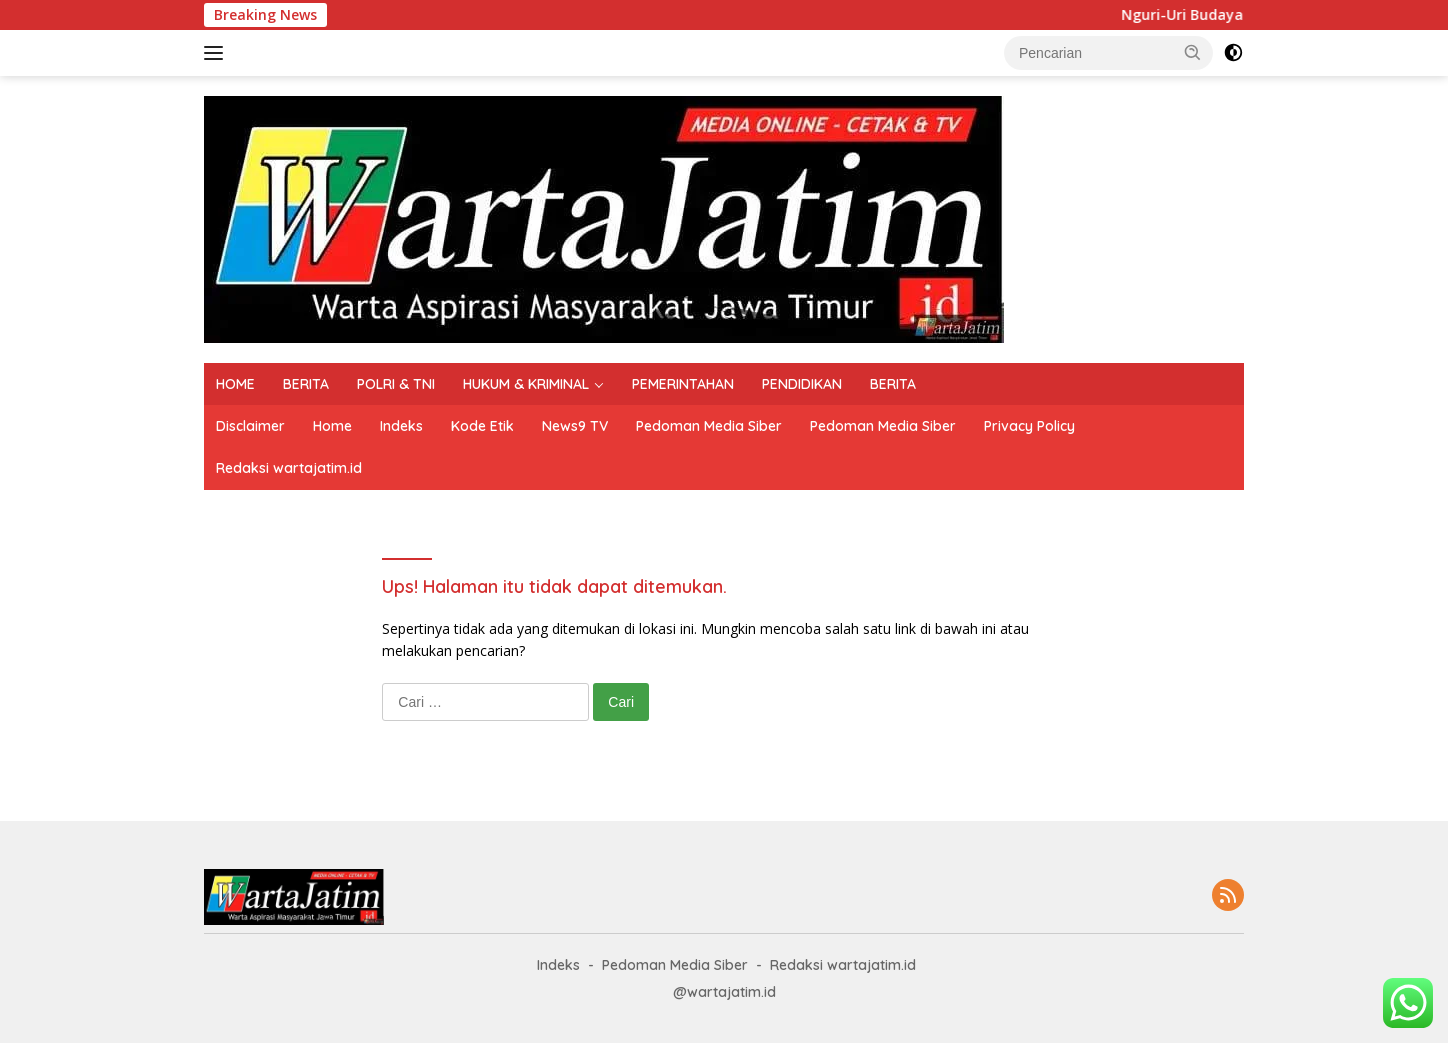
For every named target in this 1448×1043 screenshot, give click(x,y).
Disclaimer (250, 426)
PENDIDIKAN (802, 384)
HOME (235, 384)
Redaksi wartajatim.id (289, 468)
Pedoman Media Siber (709, 426)
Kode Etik (482, 426)
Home (332, 426)
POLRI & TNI (396, 384)
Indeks (401, 426)
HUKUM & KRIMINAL (526, 384)
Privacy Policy (1029, 426)
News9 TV (575, 426)
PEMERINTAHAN (683, 384)
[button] (1193, 52)
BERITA (306, 384)
